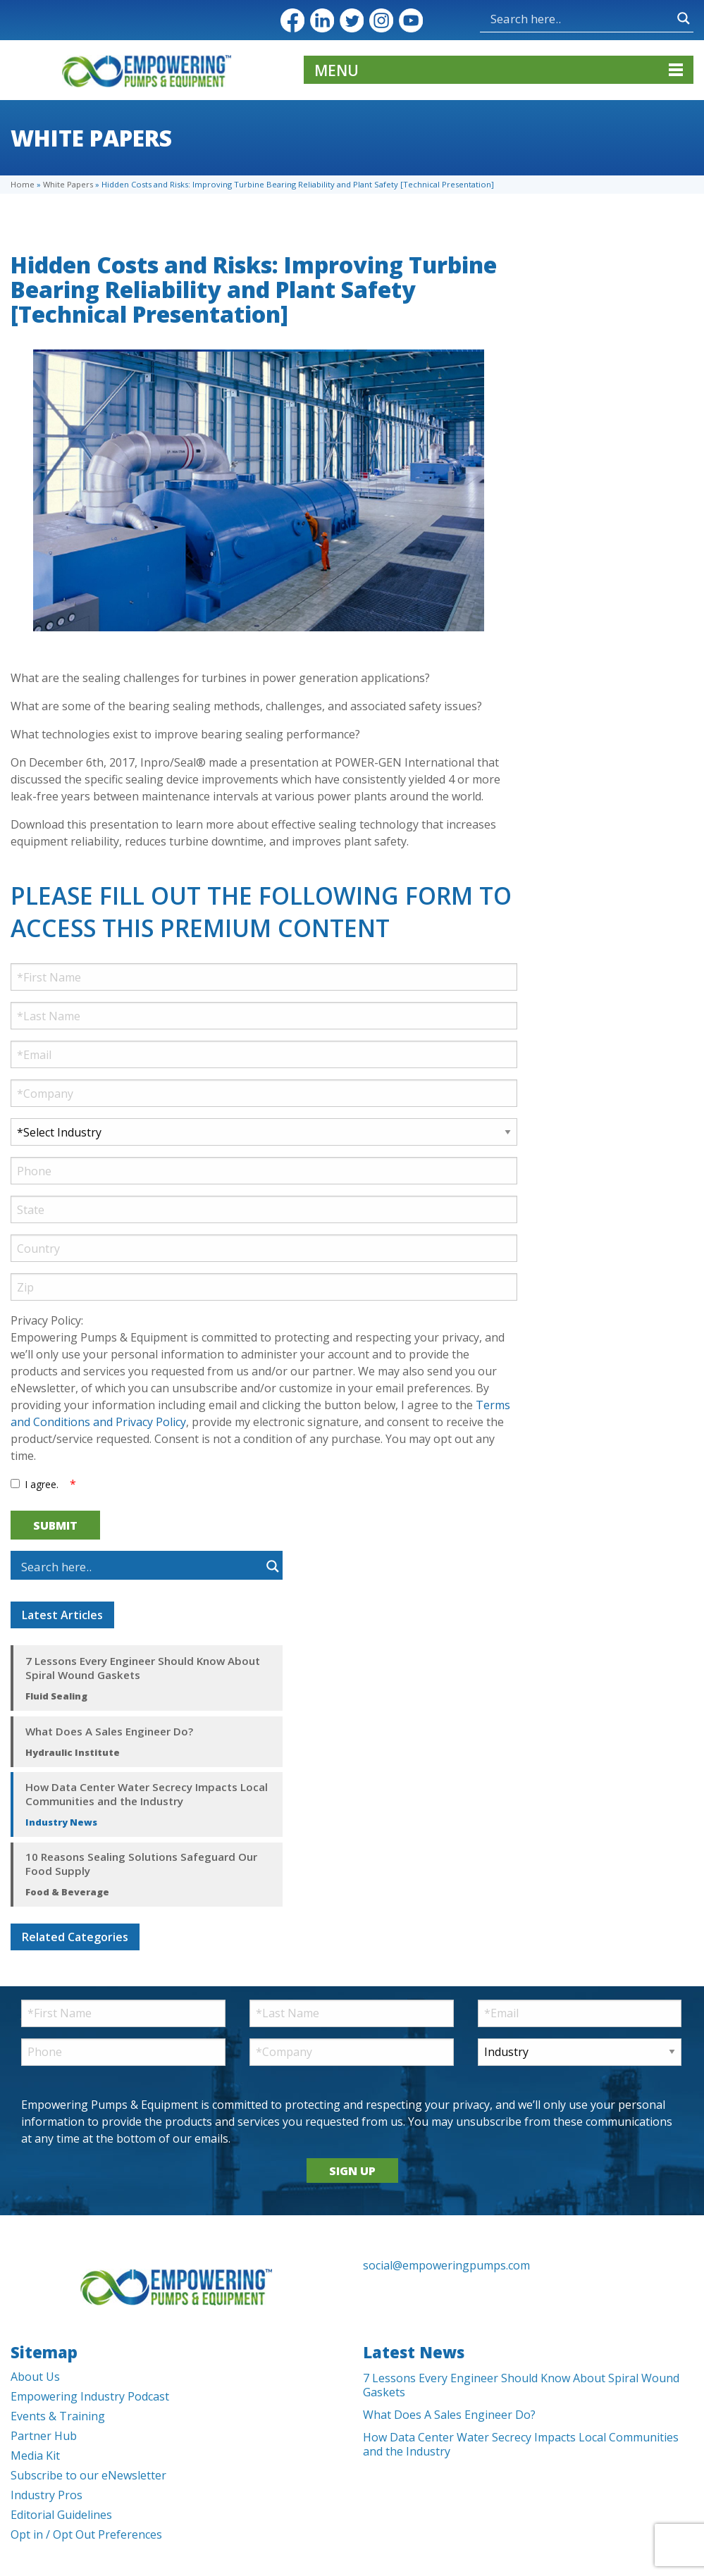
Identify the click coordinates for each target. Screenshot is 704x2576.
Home (23, 184)
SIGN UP (352, 2171)
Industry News (61, 1822)
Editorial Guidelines (61, 2514)
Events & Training (58, 2416)
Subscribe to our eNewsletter (88, 2475)
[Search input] (580, 18)
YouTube (411, 20)
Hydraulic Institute (72, 1752)
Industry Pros (46, 2495)
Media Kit (35, 2455)
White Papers (68, 184)
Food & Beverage (67, 1891)
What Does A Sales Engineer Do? (109, 1731)
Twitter (352, 20)
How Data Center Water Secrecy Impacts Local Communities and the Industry (146, 1794)
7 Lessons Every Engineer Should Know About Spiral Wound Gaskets (142, 1668)
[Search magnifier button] (683, 18)
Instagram (381, 20)
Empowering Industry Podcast (90, 2396)
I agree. (41, 1484)
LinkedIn (322, 20)
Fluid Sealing (56, 1696)
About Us (35, 2376)
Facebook (292, 20)
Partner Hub (44, 2436)
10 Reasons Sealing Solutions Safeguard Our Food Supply (141, 1864)
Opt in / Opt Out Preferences (86, 2534)
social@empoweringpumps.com (446, 2265)
